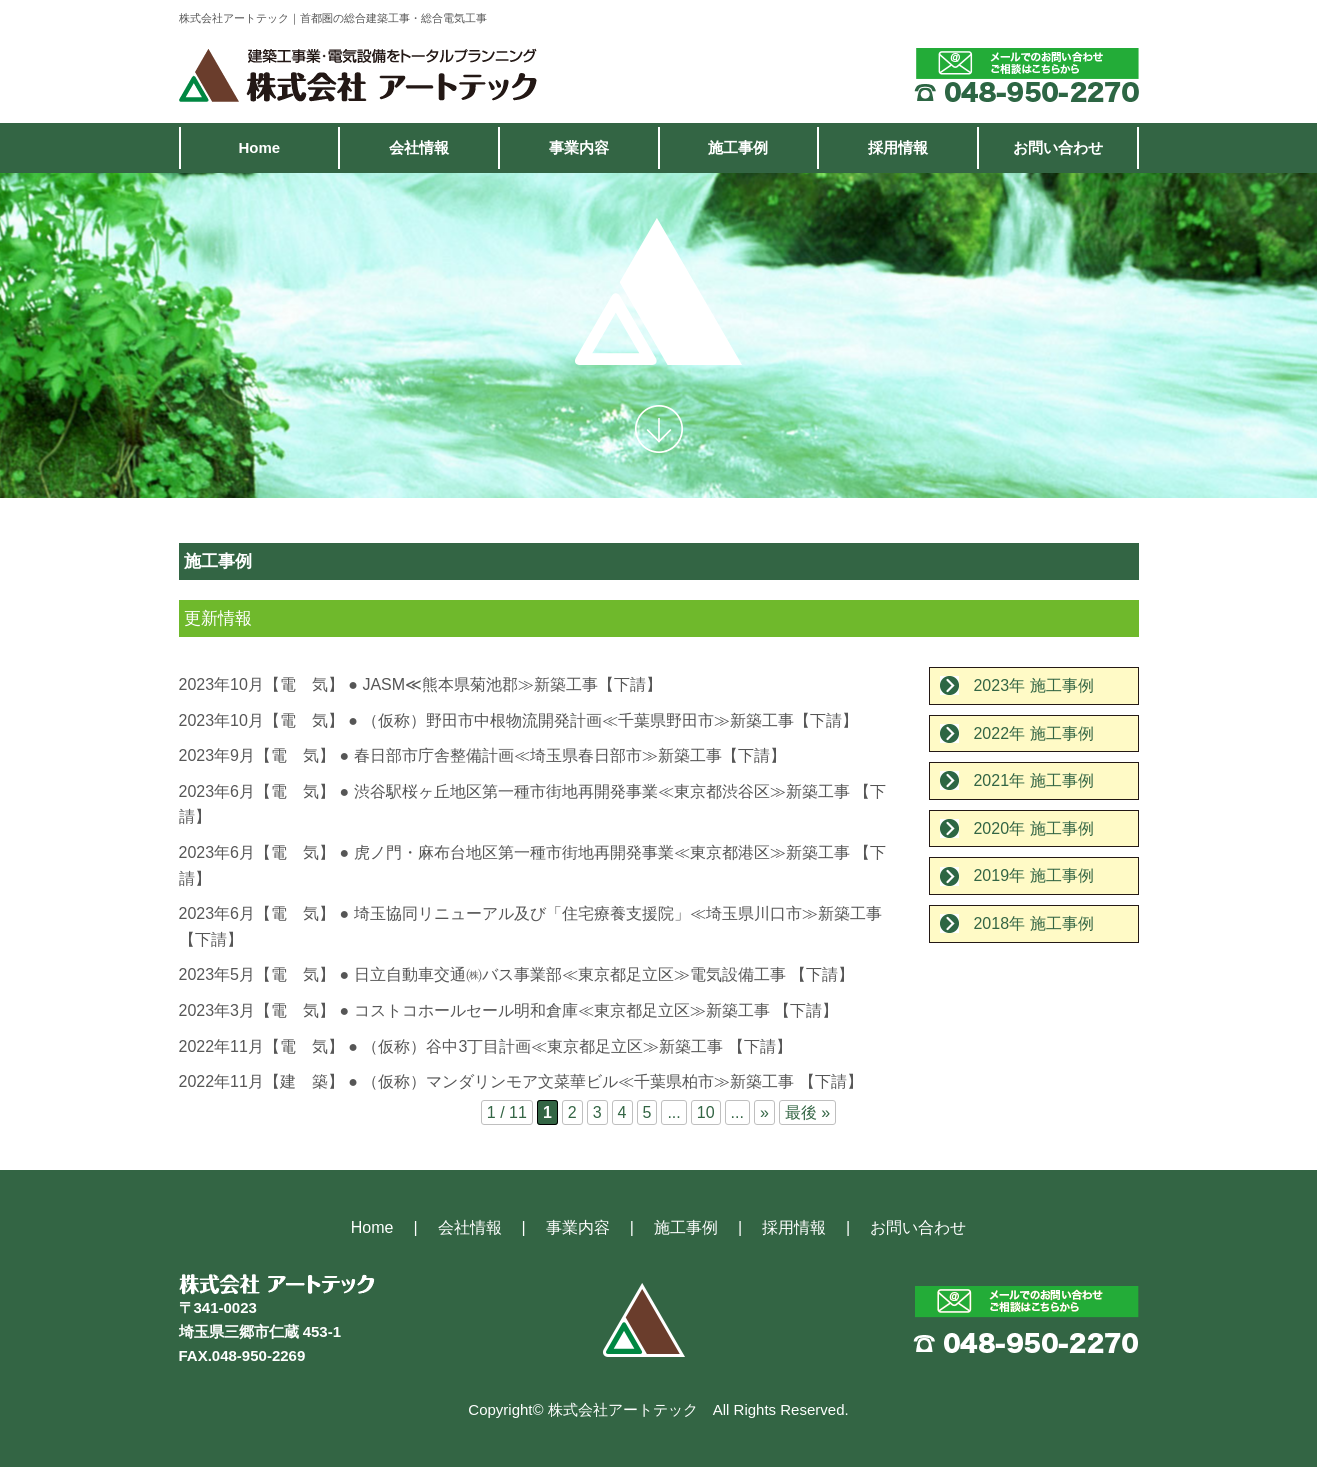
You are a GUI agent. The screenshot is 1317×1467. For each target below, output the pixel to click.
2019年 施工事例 (1033, 875)
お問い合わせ (1058, 147)
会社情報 (419, 147)
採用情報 (898, 147)
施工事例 (738, 147)
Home (259, 147)
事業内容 (579, 147)
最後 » (807, 1112)
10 (706, 1112)
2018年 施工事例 (1033, 923)
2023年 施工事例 (1033, 685)
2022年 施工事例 (1033, 733)
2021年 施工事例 (1033, 780)
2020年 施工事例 (1033, 828)
